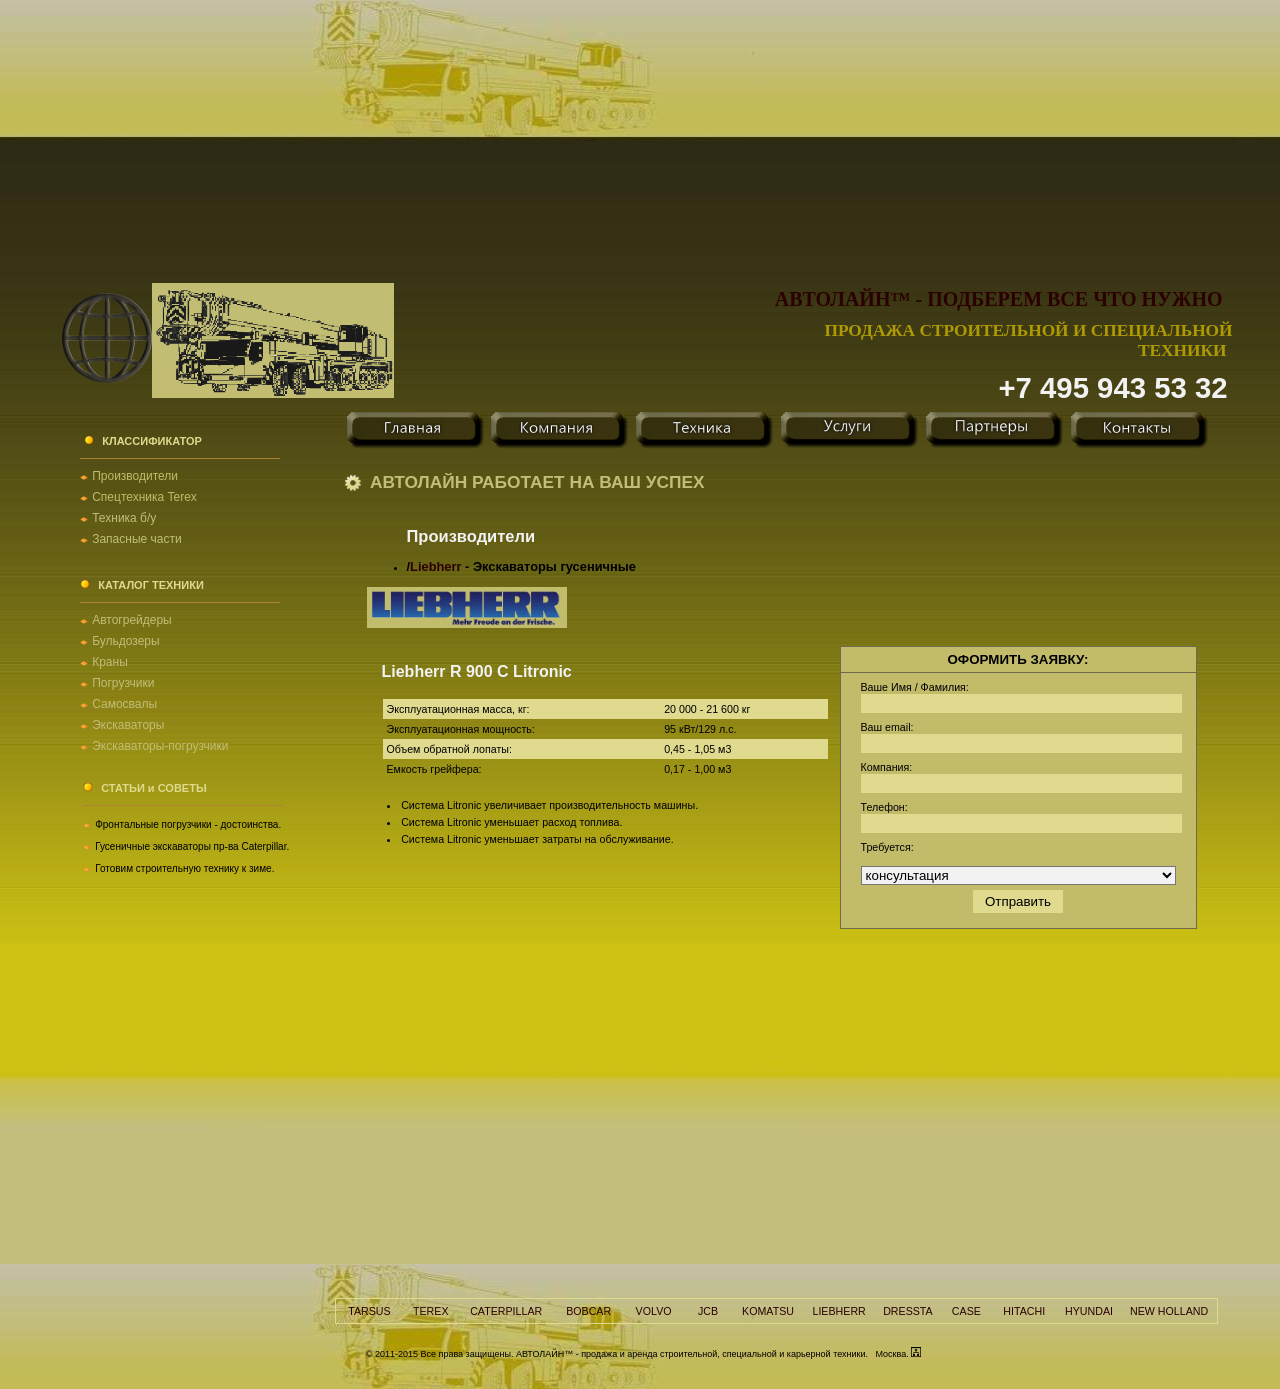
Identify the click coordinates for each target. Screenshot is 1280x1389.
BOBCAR (588, 1311)
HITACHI (1024, 1311)
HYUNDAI (1089, 1311)
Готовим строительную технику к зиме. (184, 868)
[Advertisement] (640, 140)
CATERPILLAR (506, 1311)
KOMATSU (768, 1311)
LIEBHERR (838, 1311)
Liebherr (435, 566)
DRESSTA (908, 1311)
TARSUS (369, 1311)
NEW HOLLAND (1169, 1311)
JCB (708, 1311)
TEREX (431, 1311)
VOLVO (654, 1311)
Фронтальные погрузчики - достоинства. (188, 824)
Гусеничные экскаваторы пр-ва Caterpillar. (192, 846)
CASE (966, 1311)
